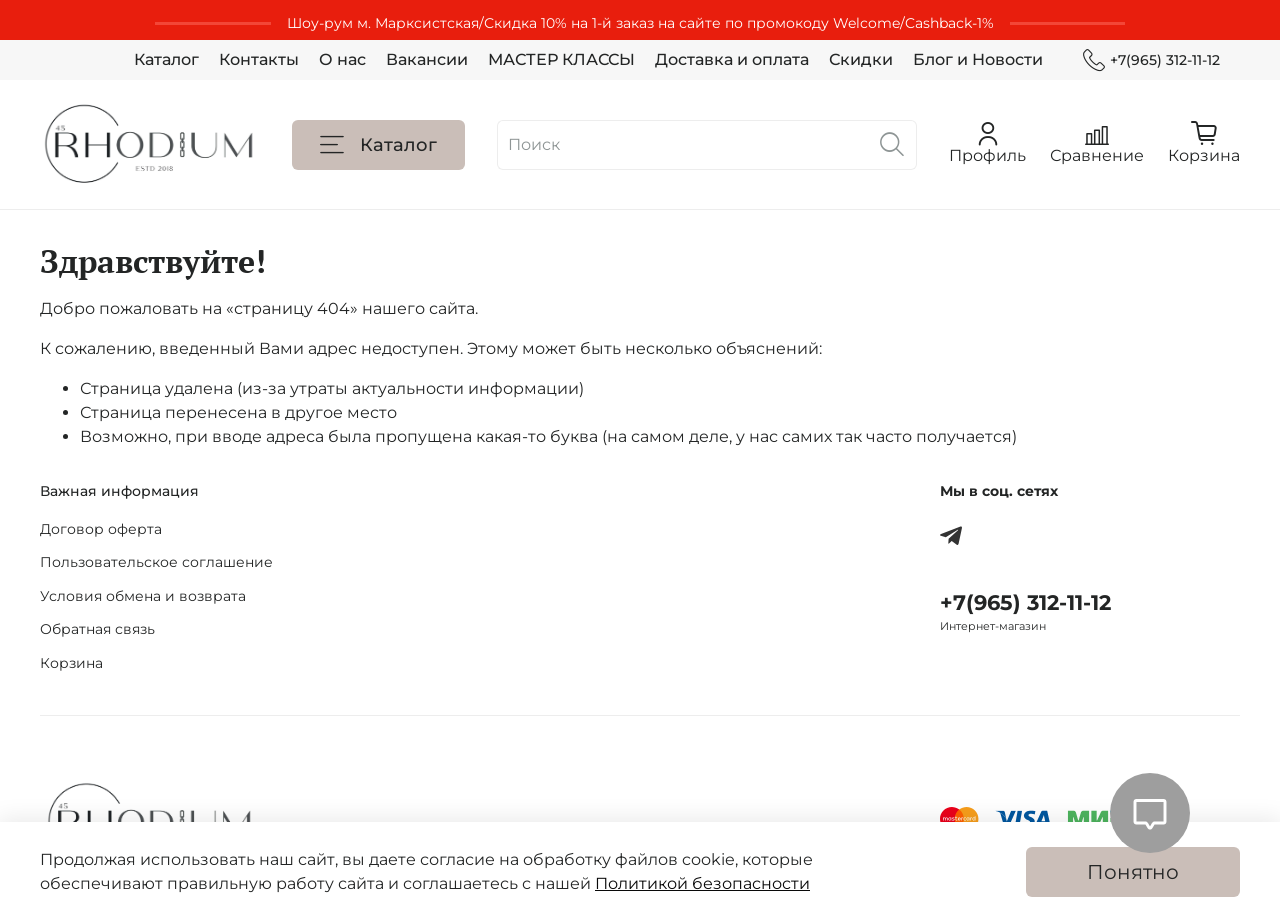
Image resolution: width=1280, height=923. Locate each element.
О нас (342, 59)
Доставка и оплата (732, 59)
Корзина (71, 663)
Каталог (166, 59)
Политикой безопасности (702, 883)
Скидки (861, 59)
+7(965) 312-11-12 (1151, 60)
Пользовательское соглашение (156, 562)
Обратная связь (97, 629)
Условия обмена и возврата (143, 596)
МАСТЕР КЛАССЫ (561, 59)
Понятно (1133, 872)
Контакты (259, 59)
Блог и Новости (978, 59)
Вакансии (427, 59)
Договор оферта (101, 529)
